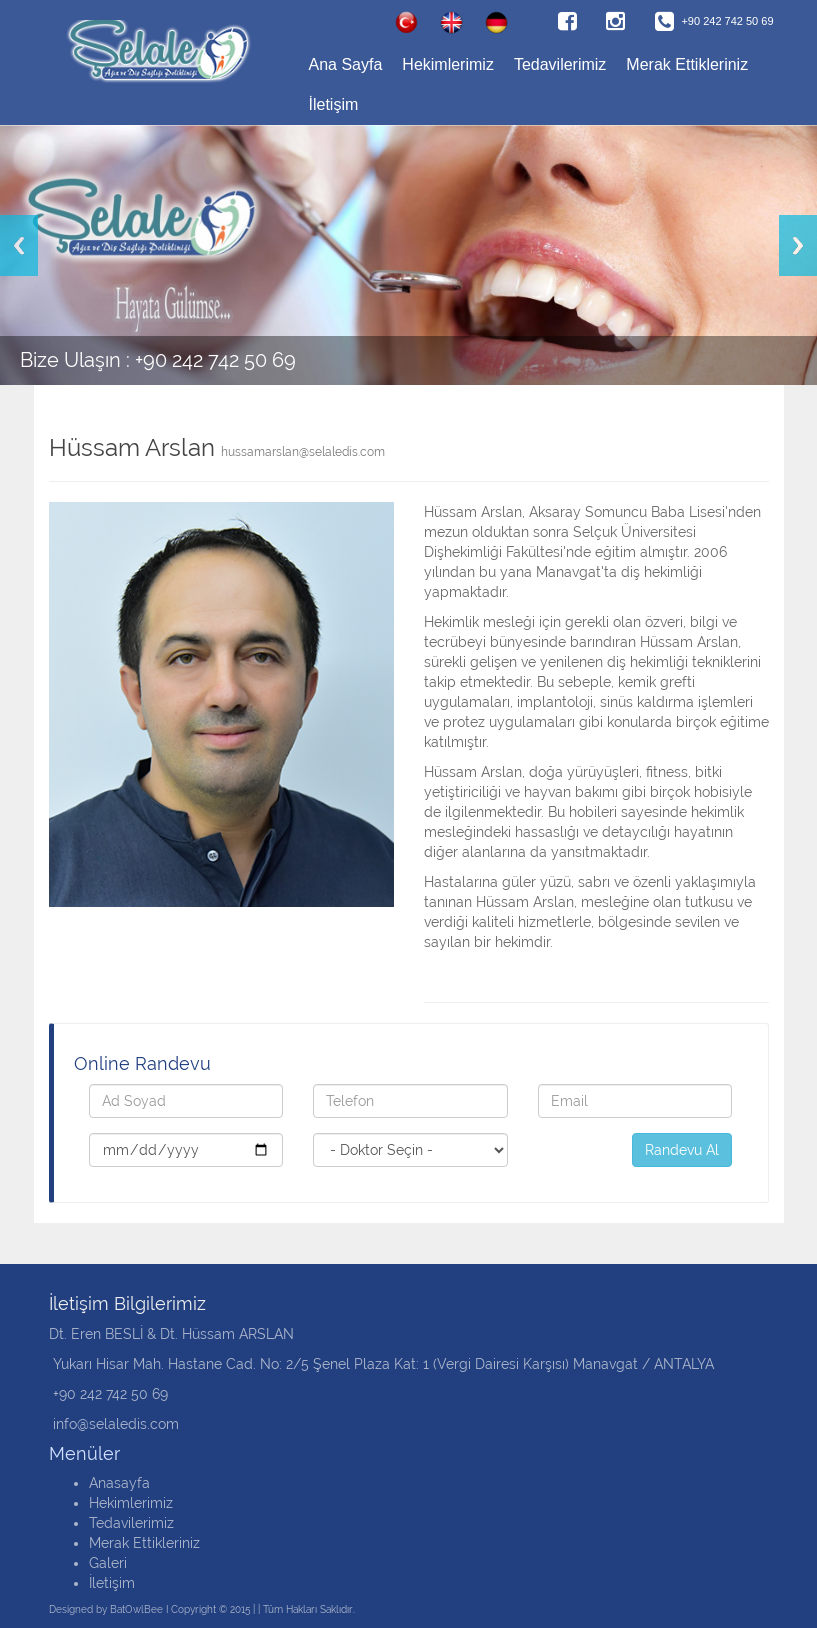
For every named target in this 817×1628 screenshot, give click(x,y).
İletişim (334, 104)
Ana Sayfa (346, 64)
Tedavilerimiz (560, 64)
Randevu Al (682, 1150)
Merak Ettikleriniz (687, 64)
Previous (19, 245)
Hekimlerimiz (448, 64)
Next (798, 245)
